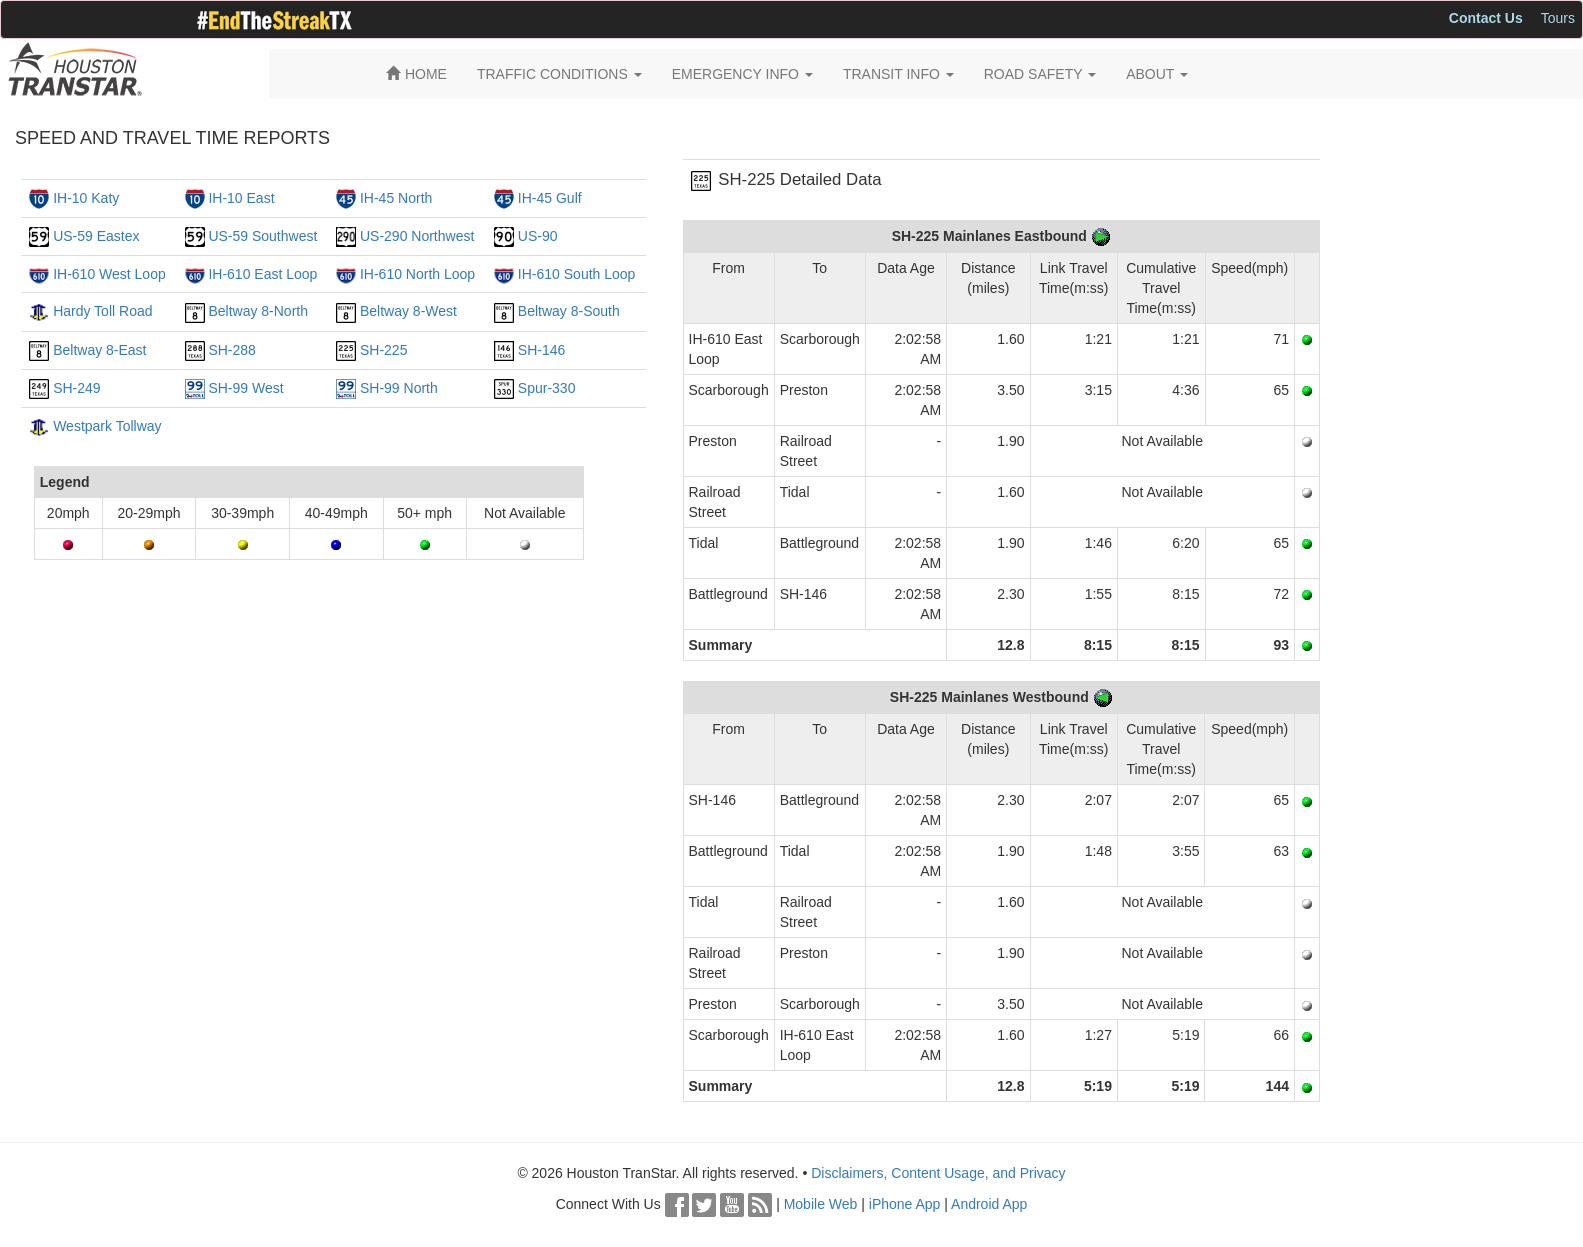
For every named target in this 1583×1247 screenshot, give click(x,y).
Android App (989, 1204)
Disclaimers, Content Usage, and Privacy (938, 1173)
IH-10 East (241, 198)
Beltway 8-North (258, 311)
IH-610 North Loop (417, 274)
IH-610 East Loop (262, 274)
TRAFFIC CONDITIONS (559, 74)
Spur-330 (547, 388)
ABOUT (1157, 74)
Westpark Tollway (107, 426)
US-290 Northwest (417, 236)
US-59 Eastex (96, 236)
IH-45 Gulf (550, 198)
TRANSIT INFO (898, 74)
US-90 (538, 236)
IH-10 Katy (86, 198)
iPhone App (905, 1204)
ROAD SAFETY (1040, 74)
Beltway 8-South (569, 311)
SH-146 (541, 350)
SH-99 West (245, 388)
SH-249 (76, 388)
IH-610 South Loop (577, 274)
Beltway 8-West (408, 311)
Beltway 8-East (99, 350)
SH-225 (383, 350)
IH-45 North (396, 198)
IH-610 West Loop (109, 274)
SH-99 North (399, 388)
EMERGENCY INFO (742, 74)
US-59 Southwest (262, 236)
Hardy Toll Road (102, 311)
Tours (1558, 18)
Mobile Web (821, 1204)
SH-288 (231, 350)
